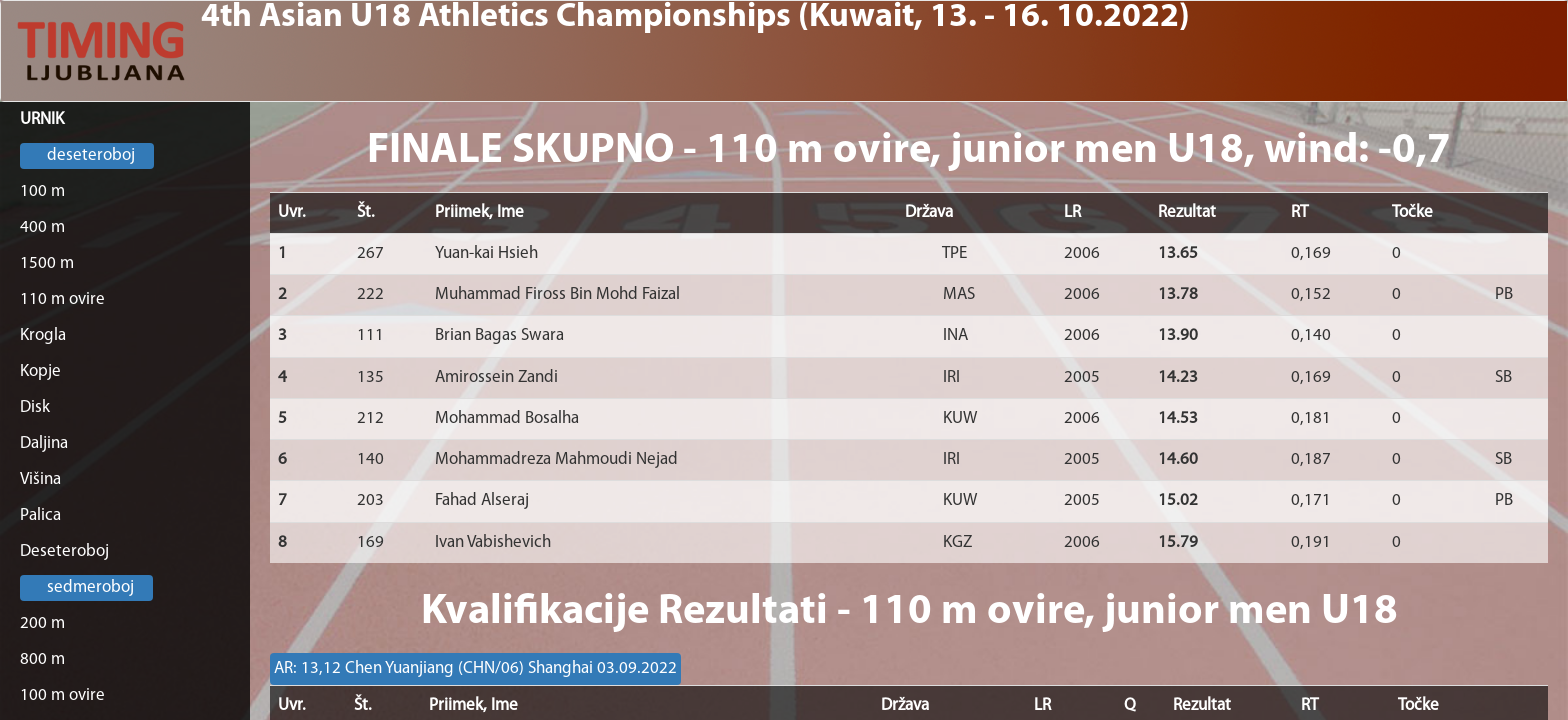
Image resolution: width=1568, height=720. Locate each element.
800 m (42, 659)
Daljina (44, 443)
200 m (42, 623)
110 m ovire (62, 299)
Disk (35, 407)
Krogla (43, 335)
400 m (42, 227)
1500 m (47, 263)
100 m (42, 191)
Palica (40, 515)
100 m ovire (62, 695)
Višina (40, 479)
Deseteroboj (64, 551)
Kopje (40, 371)
